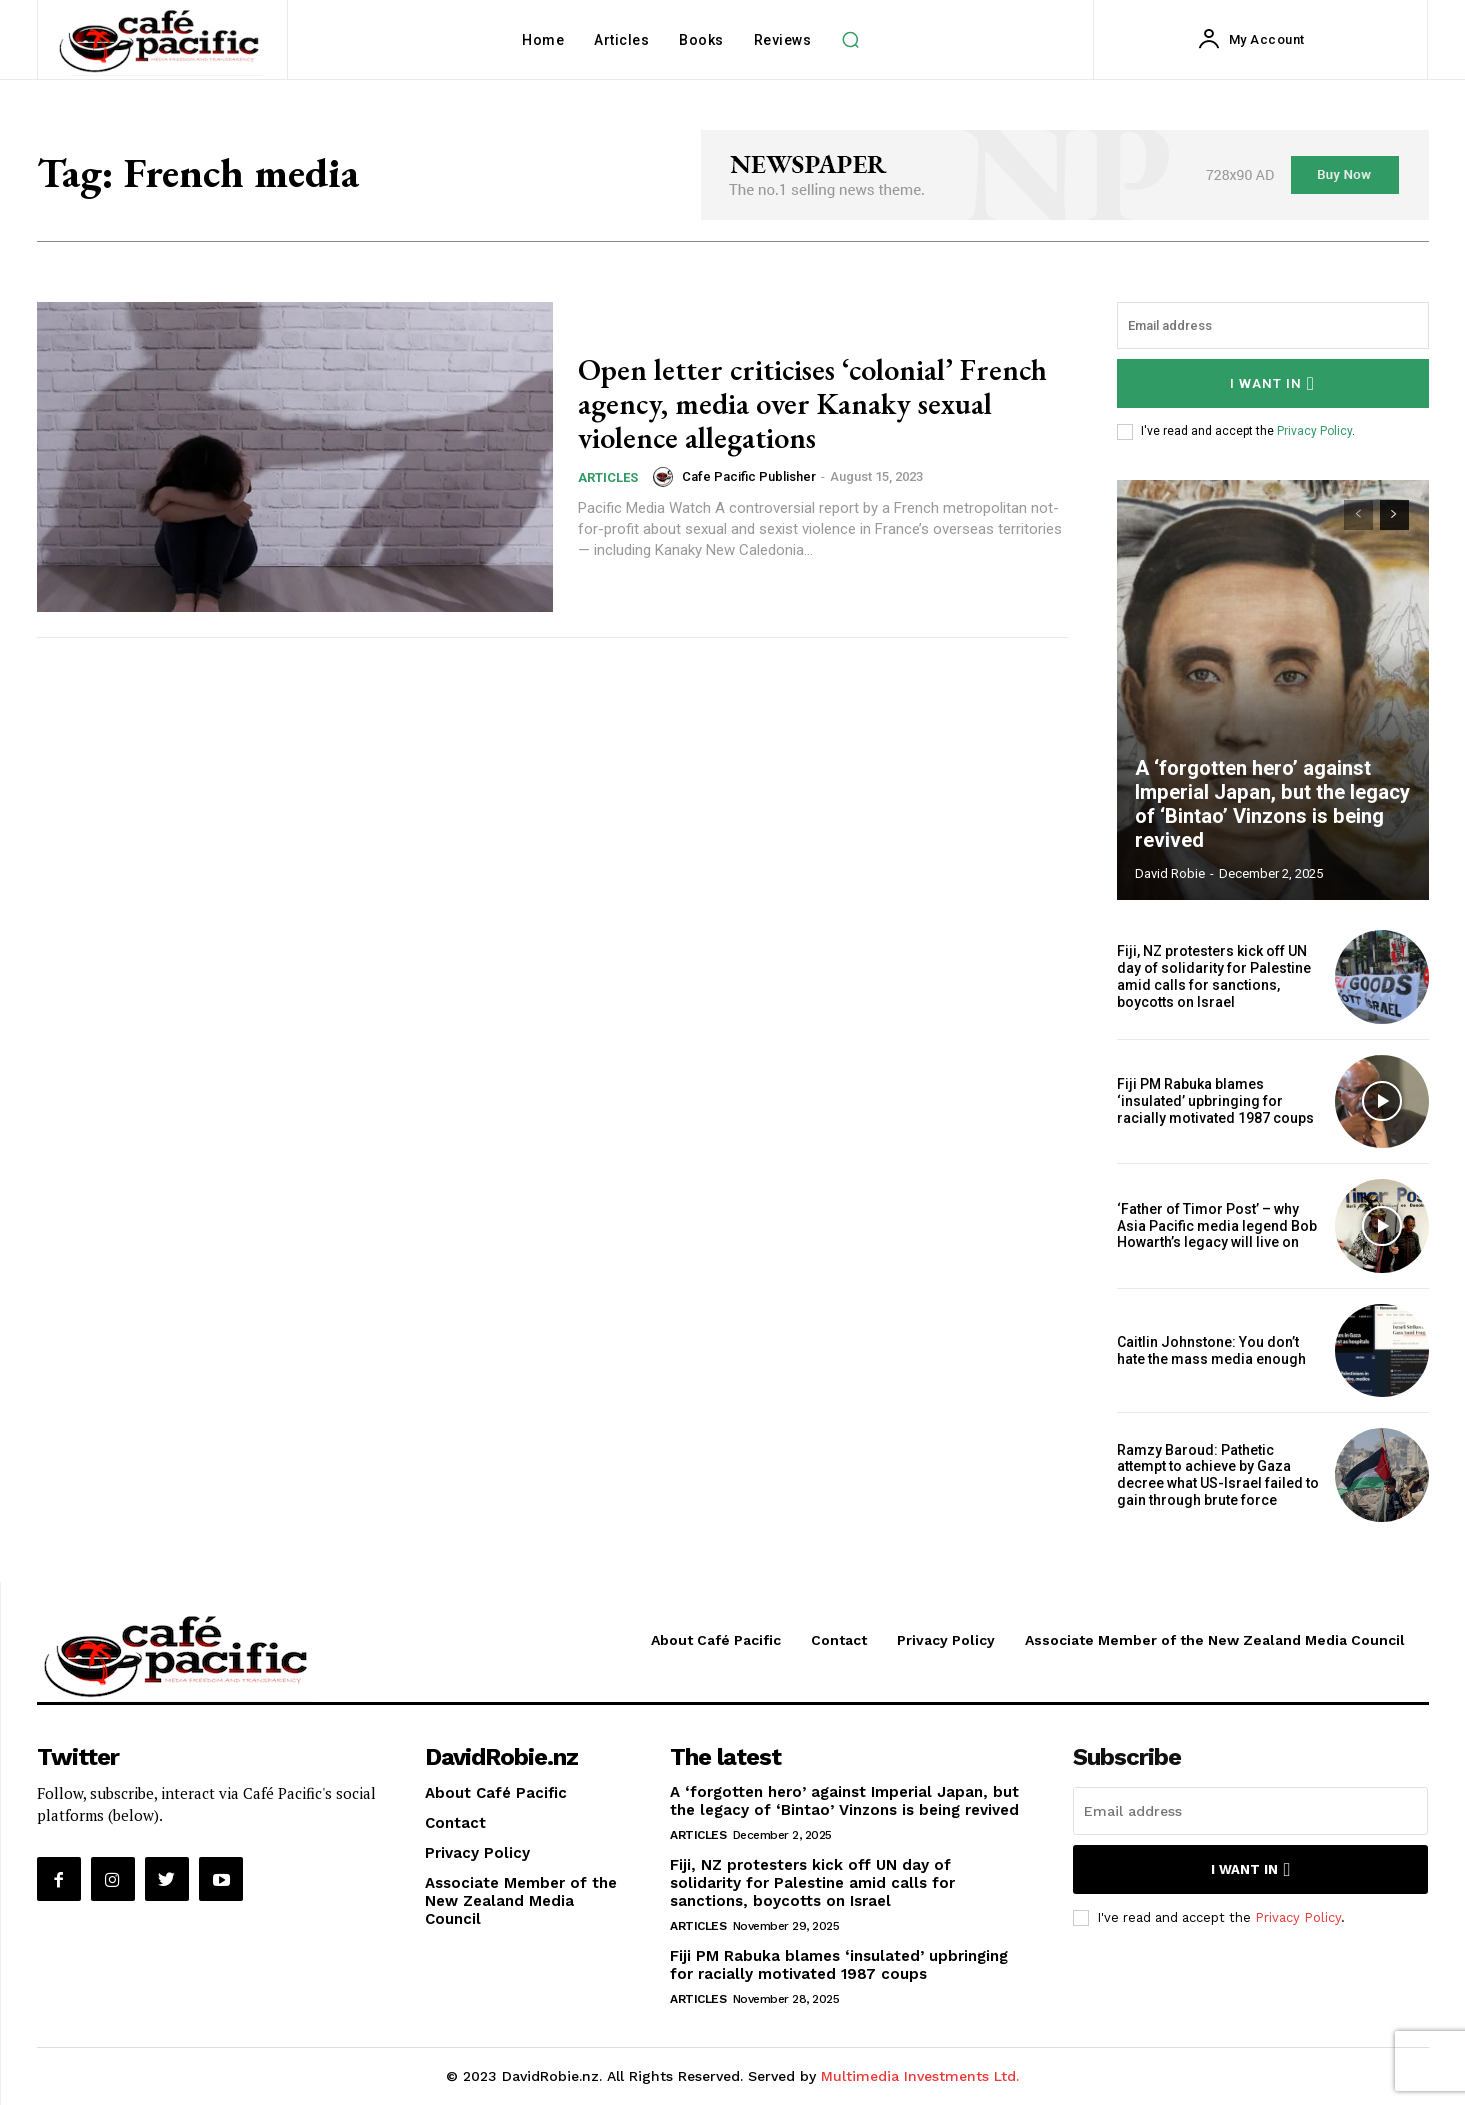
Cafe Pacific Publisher (749, 475)
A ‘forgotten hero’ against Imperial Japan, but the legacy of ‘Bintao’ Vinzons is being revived (1271, 804)
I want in (1272, 383)
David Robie (1170, 873)
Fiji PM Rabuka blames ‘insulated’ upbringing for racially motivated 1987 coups (1215, 1101)
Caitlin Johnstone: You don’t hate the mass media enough (1211, 1350)
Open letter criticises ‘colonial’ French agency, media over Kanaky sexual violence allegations (812, 403)
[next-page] (1394, 515)
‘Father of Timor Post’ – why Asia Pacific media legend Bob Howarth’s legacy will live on (1217, 1226)
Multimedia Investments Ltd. (920, 2076)
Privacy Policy (1314, 431)
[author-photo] (666, 475)
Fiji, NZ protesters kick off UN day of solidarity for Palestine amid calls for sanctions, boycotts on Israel (1214, 976)
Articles (608, 475)
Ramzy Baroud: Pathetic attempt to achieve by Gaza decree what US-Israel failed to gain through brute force (1218, 1475)
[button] (850, 40)
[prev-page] (1358, 515)
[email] (1273, 325)
